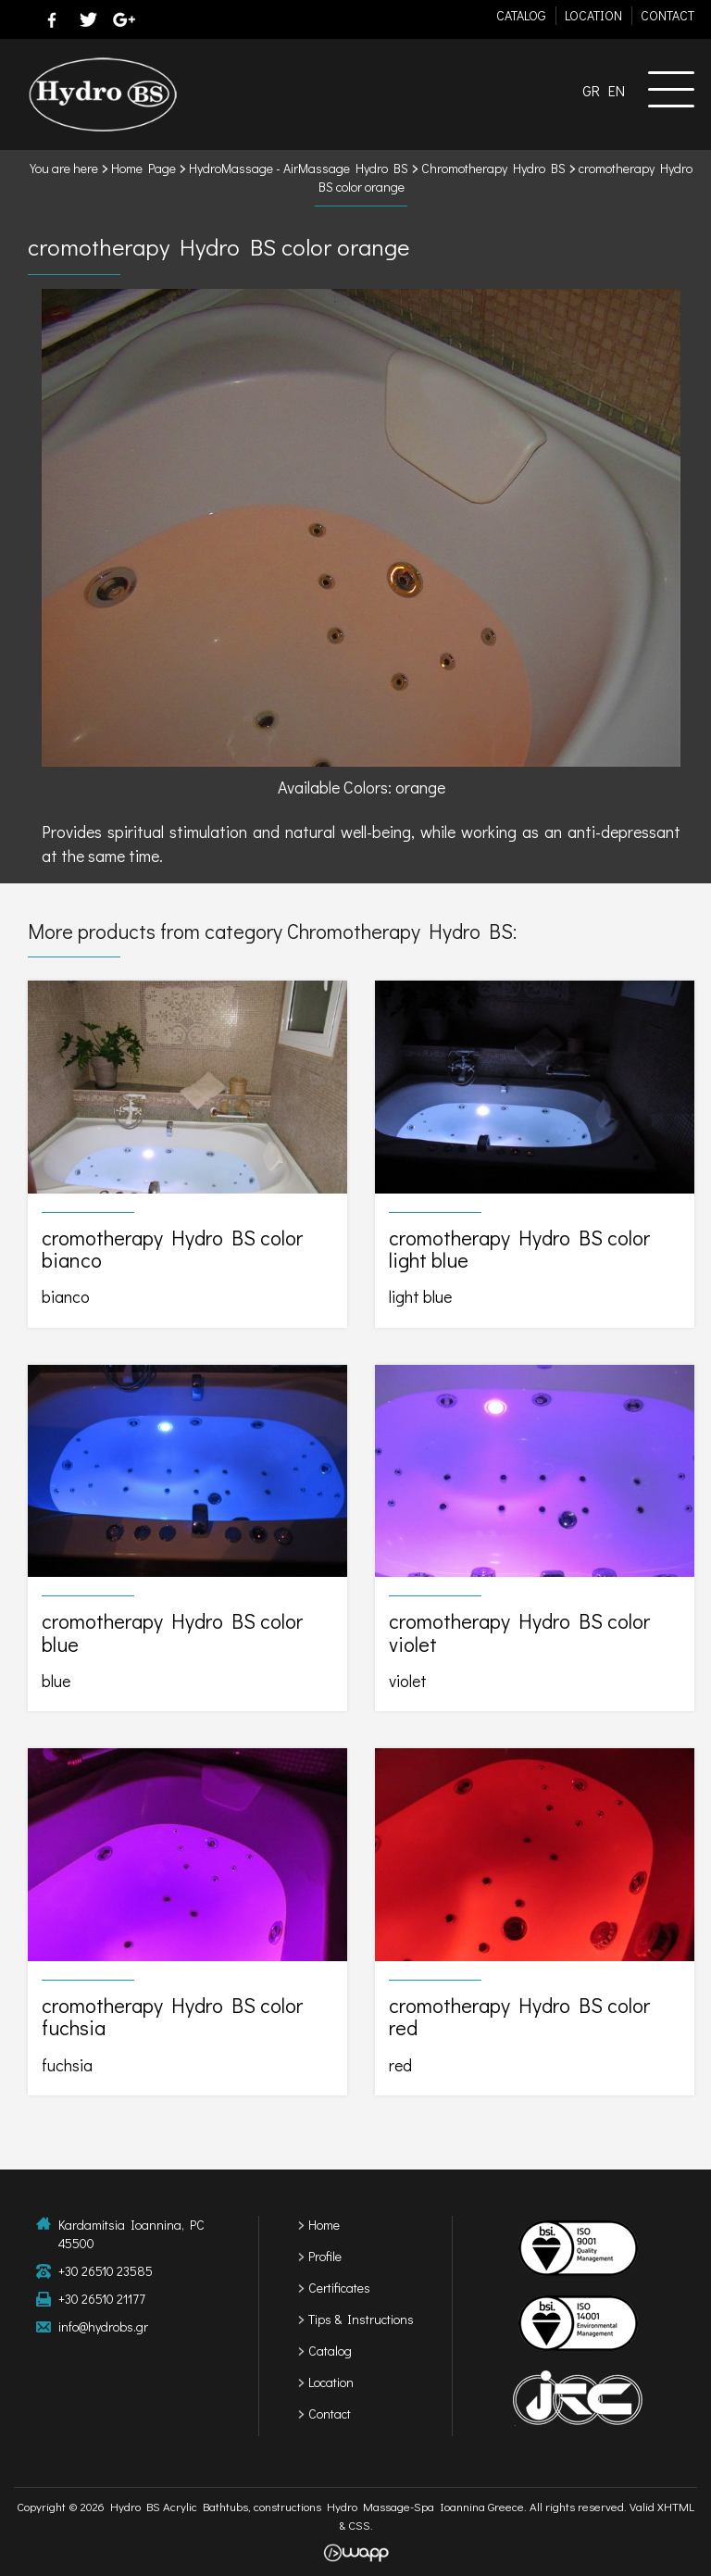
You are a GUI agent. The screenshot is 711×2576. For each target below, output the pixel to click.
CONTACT (667, 15)
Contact (329, 2413)
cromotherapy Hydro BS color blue (187, 1538)
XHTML (675, 2506)
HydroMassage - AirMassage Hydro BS (298, 168)
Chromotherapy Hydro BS (493, 168)
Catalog (330, 2350)
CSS (359, 2524)
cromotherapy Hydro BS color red (534, 1921)
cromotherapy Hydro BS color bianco (187, 1154)
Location (331, 2382)
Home (324, 2224)
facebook (52, 19)
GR (591, 90)
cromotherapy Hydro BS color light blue (534, 1154)
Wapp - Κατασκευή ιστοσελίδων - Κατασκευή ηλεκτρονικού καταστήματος (356, 2553)
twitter (88, 19)
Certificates (339, 2287)
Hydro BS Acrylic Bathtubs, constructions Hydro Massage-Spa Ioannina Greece (102, 94)
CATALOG (521, 15)
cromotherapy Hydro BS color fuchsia (187, 1921)
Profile (325, 2256)
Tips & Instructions (361, 2319)
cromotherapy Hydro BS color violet (534, 1538)
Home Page (143, 168)
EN (616, 90)
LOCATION (593, 15)
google (124, 19)
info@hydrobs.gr (103, 2326)
